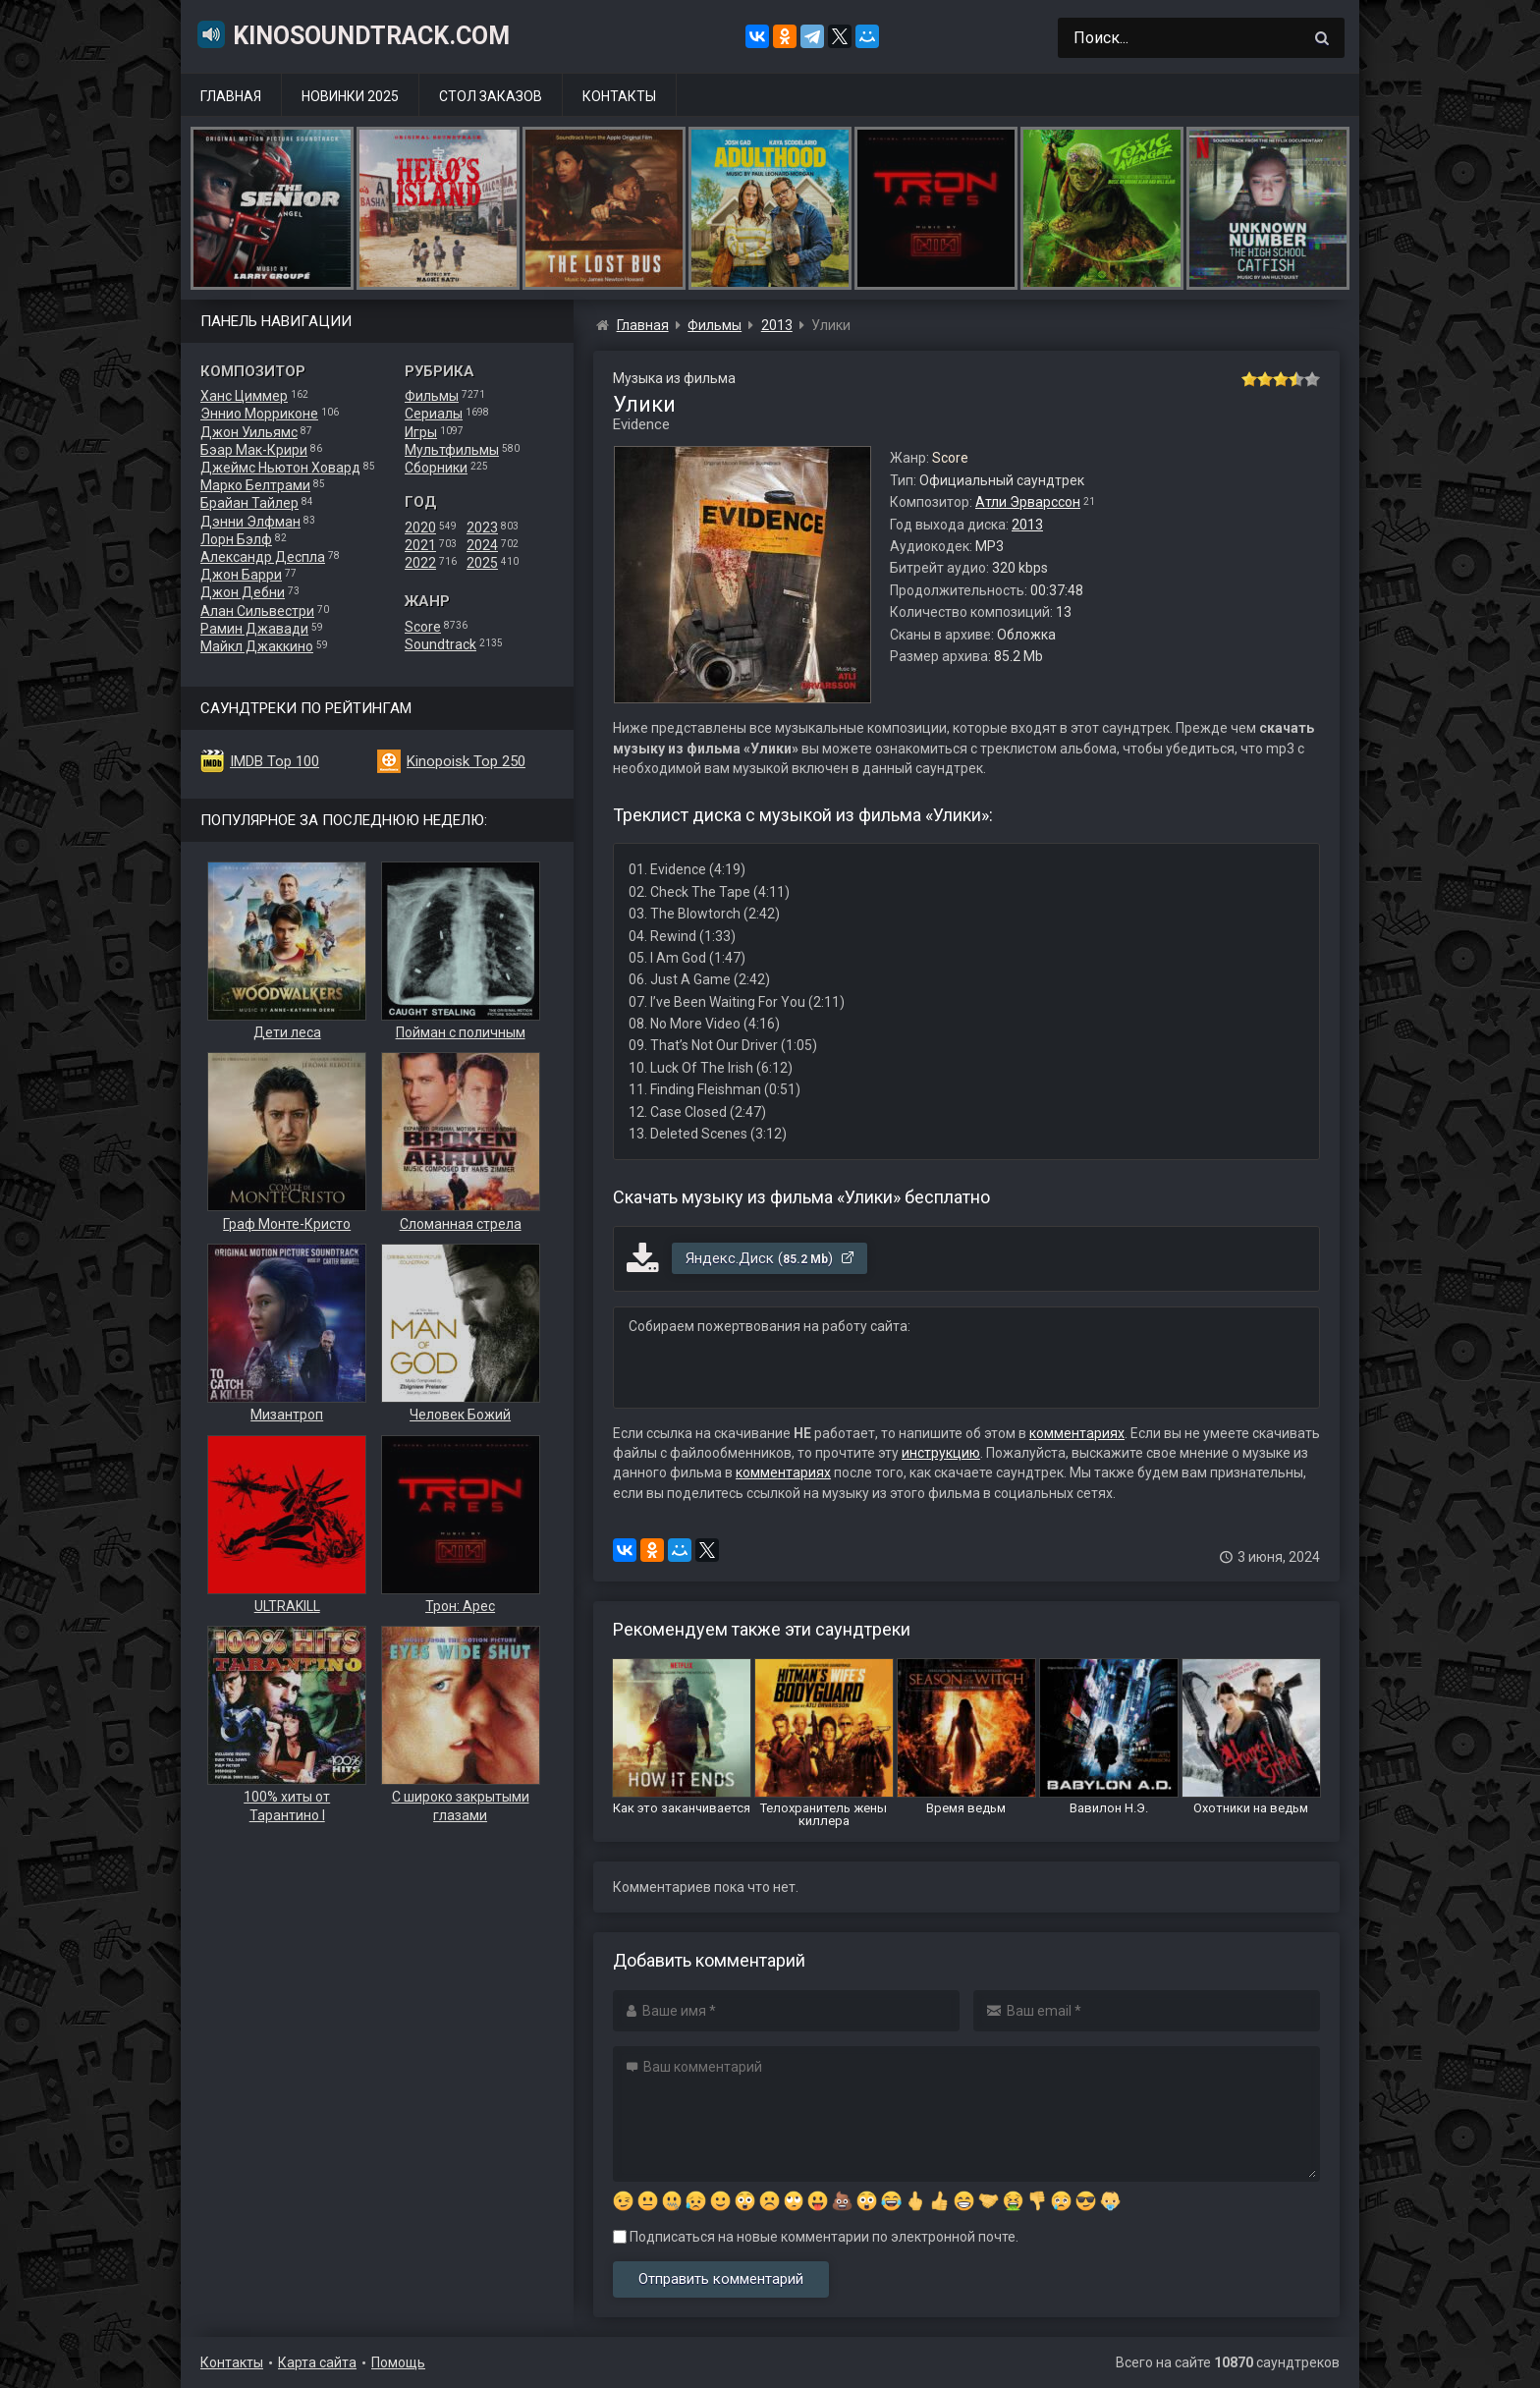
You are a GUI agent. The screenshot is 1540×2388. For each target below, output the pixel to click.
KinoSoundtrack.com (352, 34)
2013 (1027, 524)
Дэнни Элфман (250, 521)
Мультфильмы (452, 450)
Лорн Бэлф (236, 539)
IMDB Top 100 (274, 761)
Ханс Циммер (244, 396)
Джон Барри (241, 575)
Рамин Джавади (254, 629)
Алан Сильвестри (257, 611)
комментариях (1077, 1433)
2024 (482, 545)
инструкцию (941, 1453)
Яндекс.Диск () (770, 1258)
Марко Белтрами (255, 485)
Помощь (398, 2362)
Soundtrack (440, 644)
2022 (420, 563)
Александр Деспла (262, 557)
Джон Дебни (242, 592)
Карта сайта (317, 2362)
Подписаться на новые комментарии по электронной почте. (815, 2237)
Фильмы (432, 396)
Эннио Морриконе (259, 413)
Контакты (619, 96)
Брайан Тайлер (249, 503)
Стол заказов (490, 96)
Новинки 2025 (350, 96)
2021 (420, 545)
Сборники (436, 467)
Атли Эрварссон (1027, 502)
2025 (482, 563)
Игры (421, 432)
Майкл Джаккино (256, 646)
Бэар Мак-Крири (253, 450)
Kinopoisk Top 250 (466, 761)
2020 (420, 527)
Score (423, 627)
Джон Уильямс (249, 432)
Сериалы (434, 413)
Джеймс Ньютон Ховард (280, 467)
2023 (482, 527)
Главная (230, 96)
